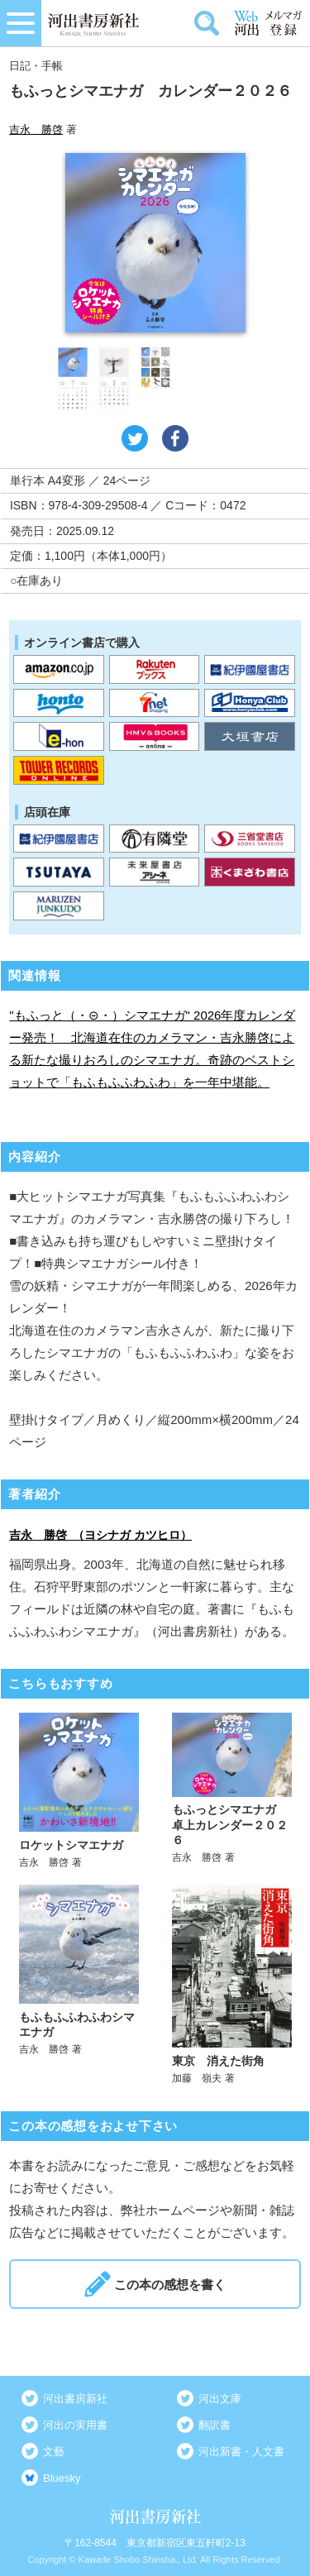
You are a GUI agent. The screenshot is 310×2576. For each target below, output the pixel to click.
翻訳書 (214, 2425)
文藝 (53, 2451)
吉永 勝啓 (36, 129)
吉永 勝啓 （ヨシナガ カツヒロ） (100, 1534)
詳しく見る (79, 1791)
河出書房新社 (75, 2398)
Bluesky (62, 2478)
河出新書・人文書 (241, 2451)
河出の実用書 (75, 2425)
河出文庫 (219, 2398)
